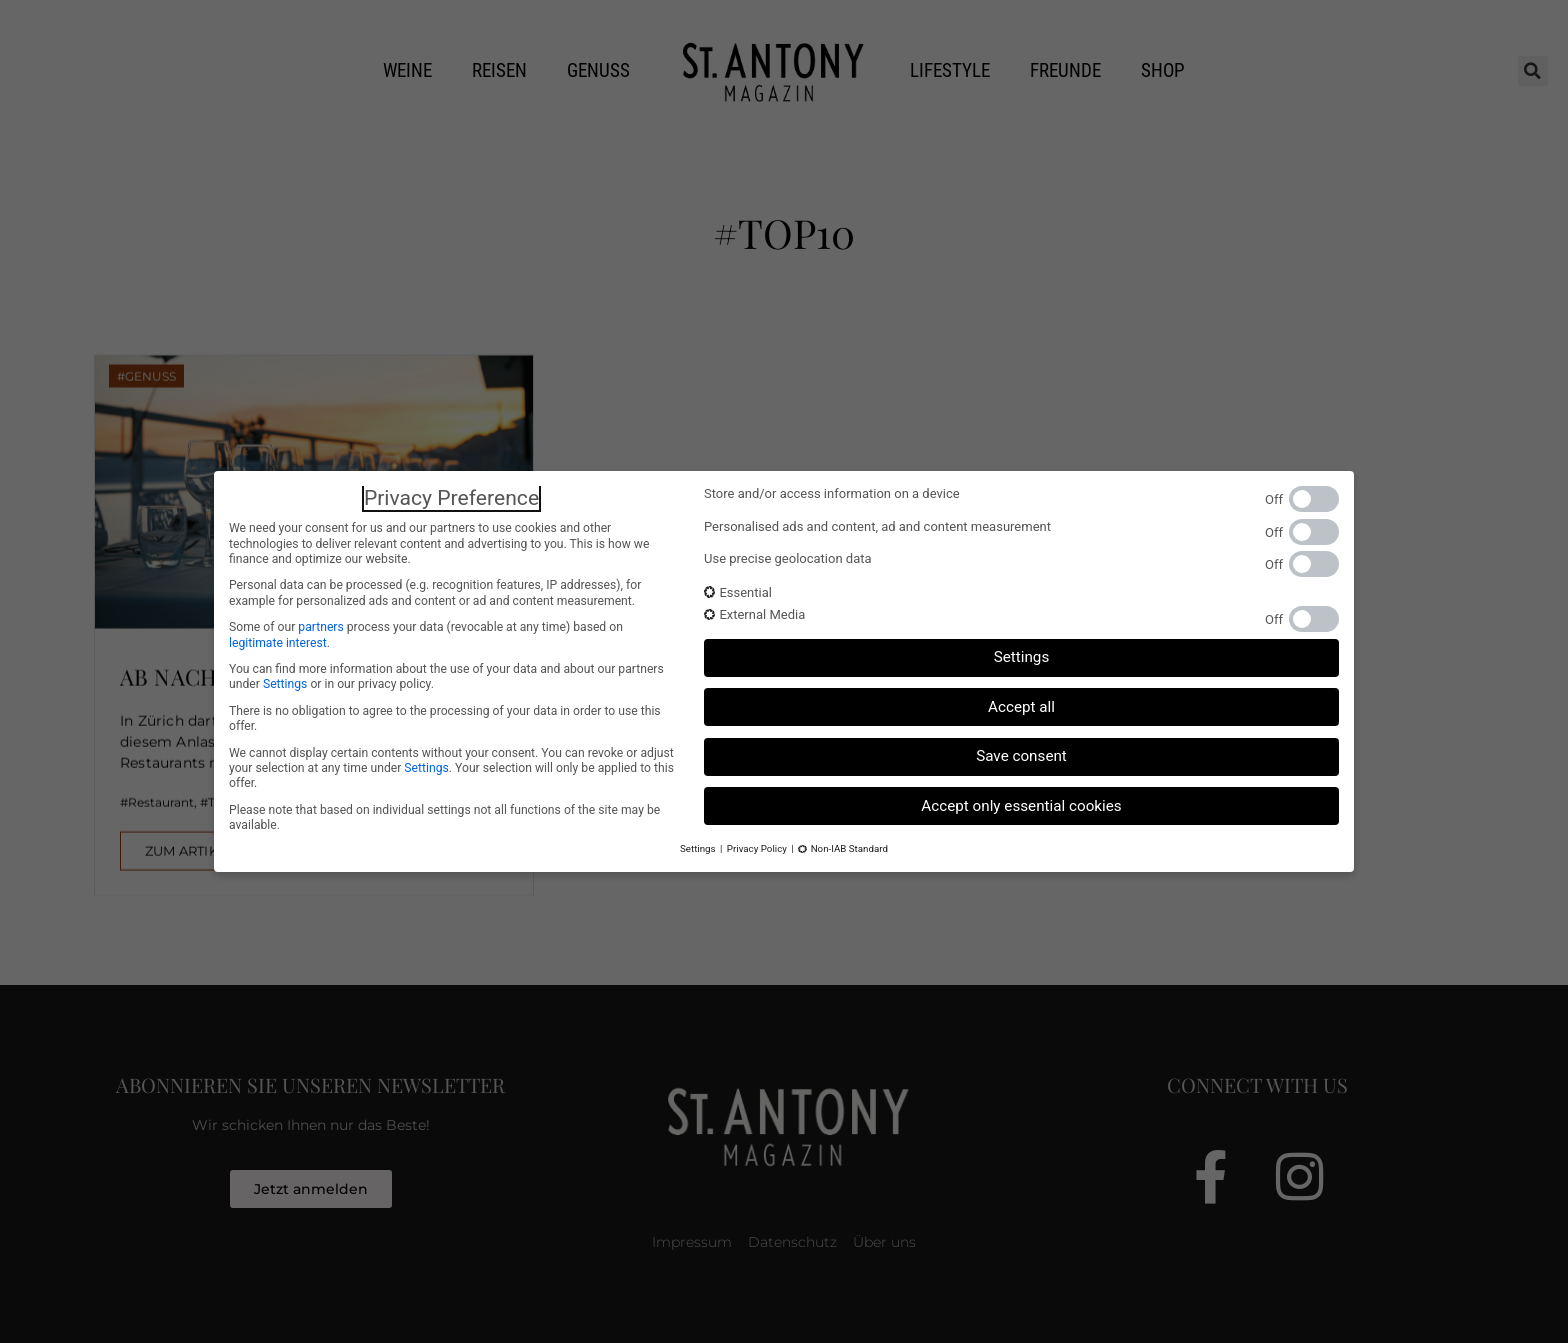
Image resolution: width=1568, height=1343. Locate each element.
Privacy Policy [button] (757, 848)
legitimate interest (278, 643)
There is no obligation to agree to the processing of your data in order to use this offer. (445, 718)
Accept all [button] (1021, 707)
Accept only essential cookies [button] (1021, 806)
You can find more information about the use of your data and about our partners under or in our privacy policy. (446, 676)
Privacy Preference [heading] (451, 498)
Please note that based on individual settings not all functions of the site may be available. (444, 817)
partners (320, 627)
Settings (285, 684)
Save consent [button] (1021, 756)
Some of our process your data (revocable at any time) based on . (426, 634)
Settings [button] (1022, 657)
